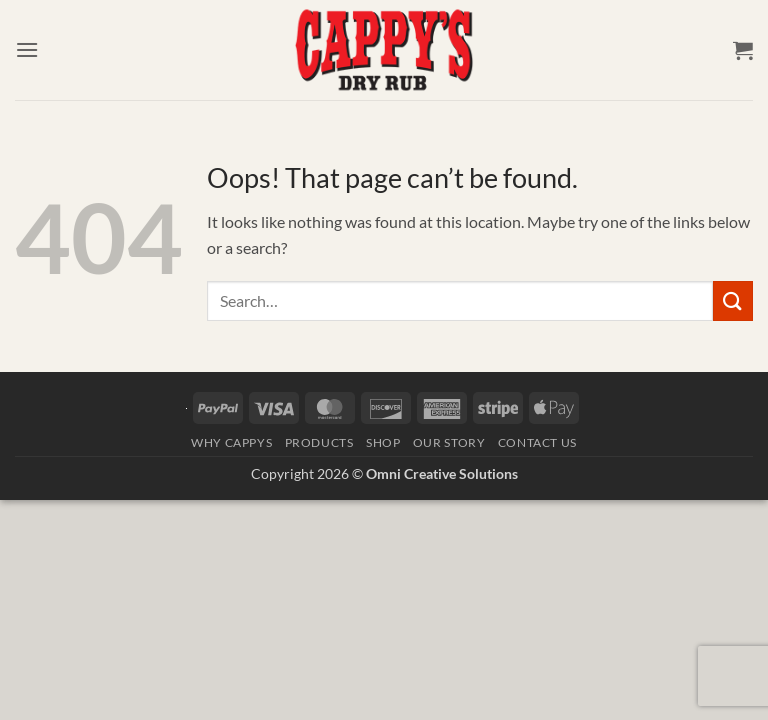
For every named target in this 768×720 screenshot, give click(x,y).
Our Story (449, 442)
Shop (383, 442)
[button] (27, 49)
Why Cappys (231, 442)
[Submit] (733, 300)
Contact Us (537, 442)
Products (319, 442)
